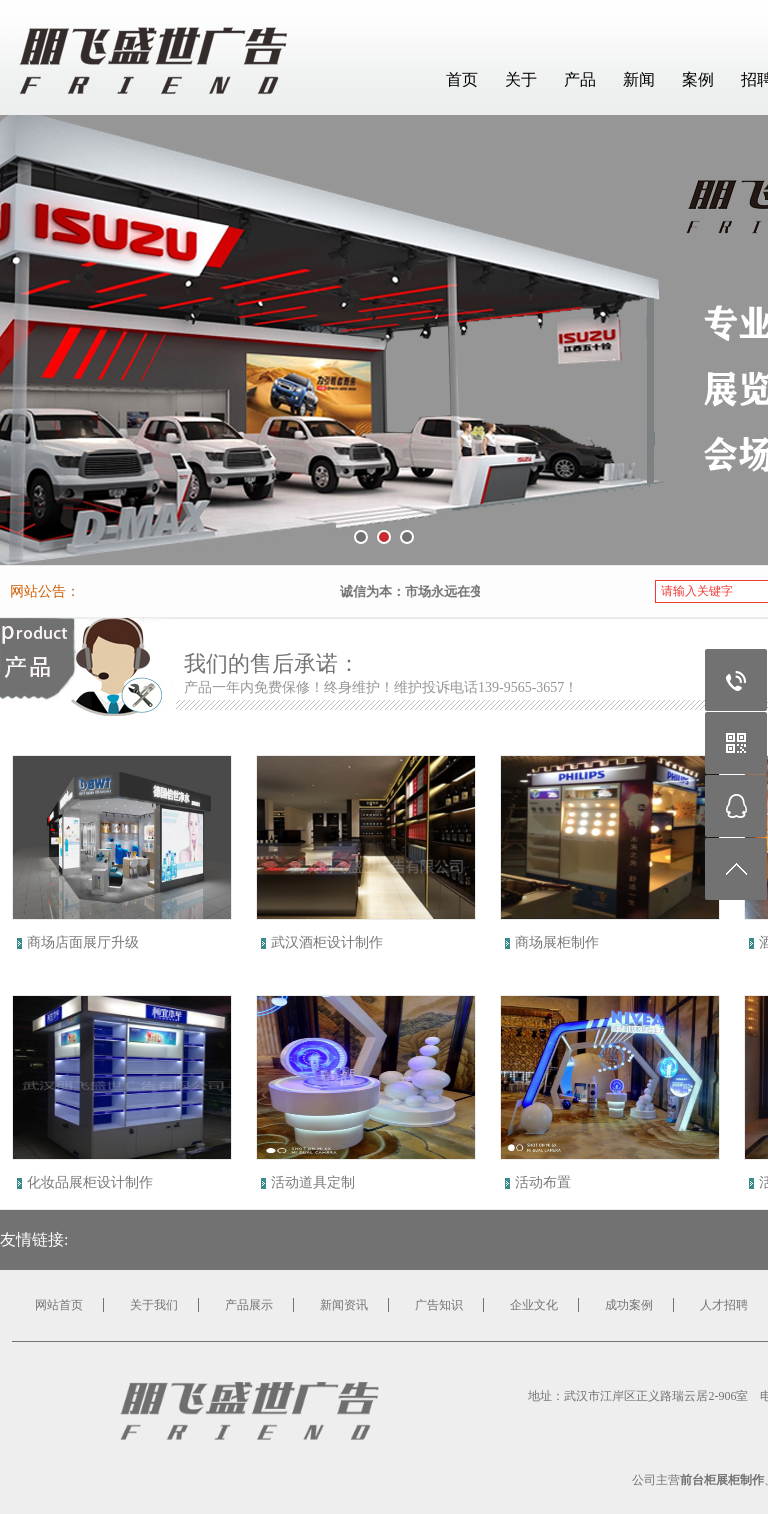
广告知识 (439, 1305)
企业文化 (534, 1305)
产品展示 (249, 1305)
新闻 (639, 79)
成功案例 (629, 1305)
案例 (698, 79)
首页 (462, 79)
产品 (580, 79)
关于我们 (154, 1305)
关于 (521, 79)
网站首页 (59, 1305)
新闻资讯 (344, 1305)
